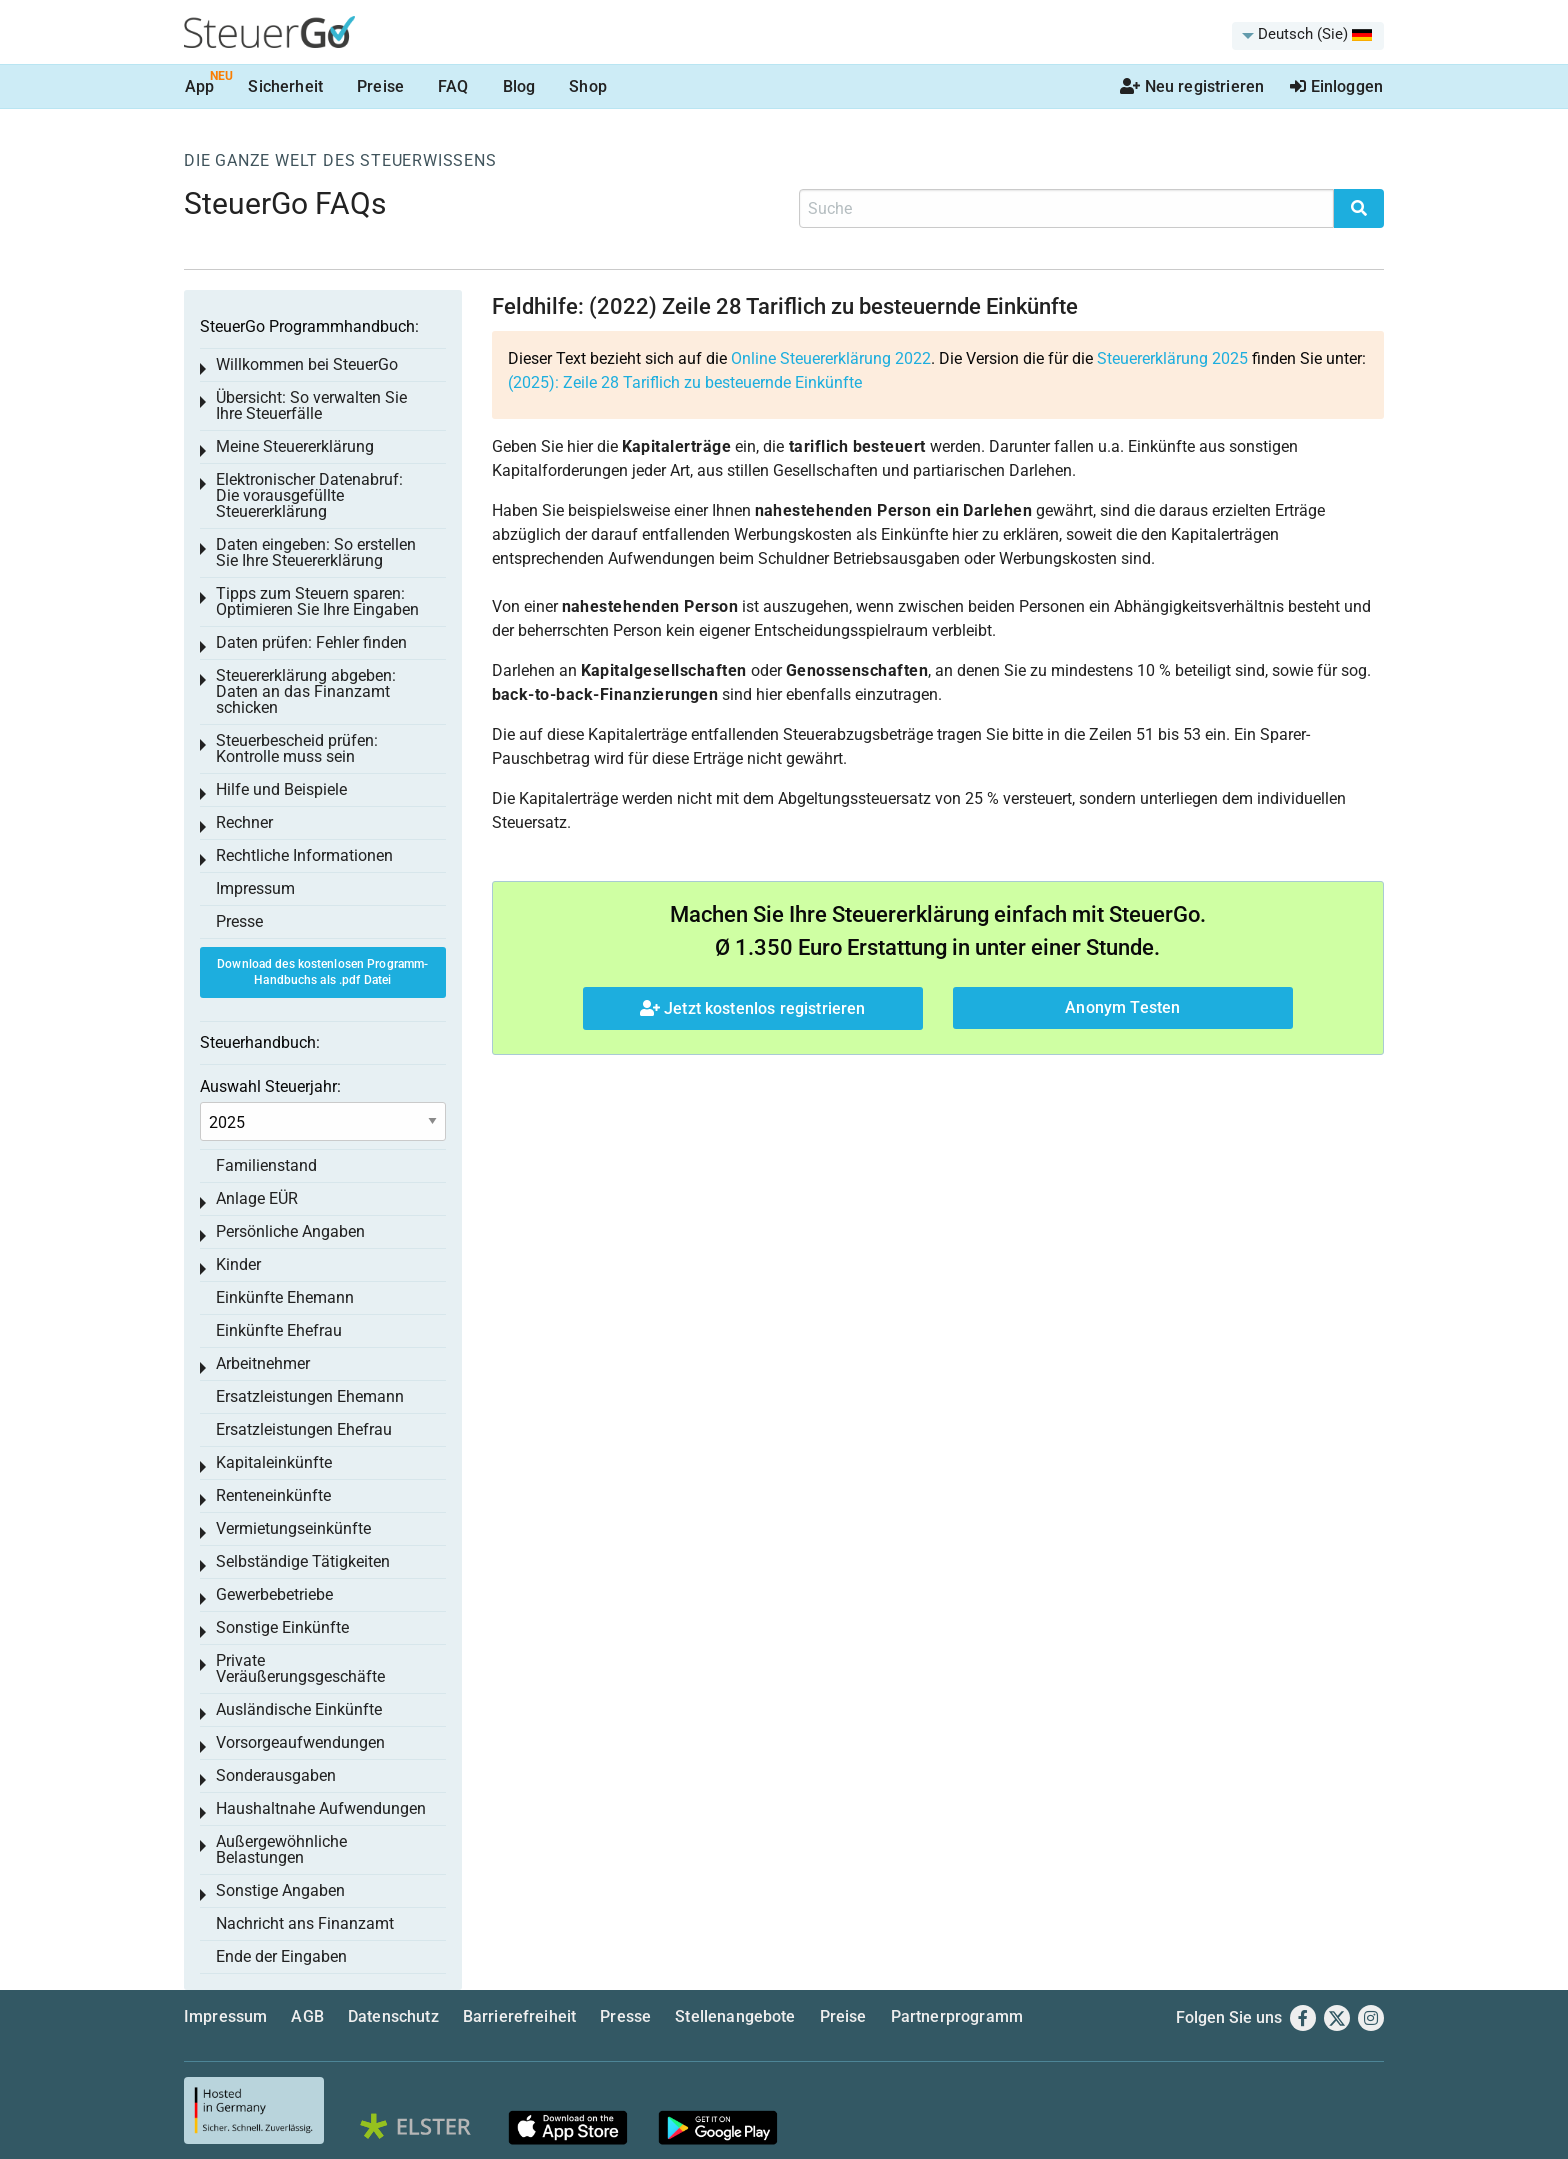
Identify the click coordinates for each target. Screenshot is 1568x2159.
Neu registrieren (1192, 86)
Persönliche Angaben (290, 1231)
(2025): (685, 382)
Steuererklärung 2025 (1172, 358)
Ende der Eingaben (281, 1956)
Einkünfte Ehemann (285, 1297)
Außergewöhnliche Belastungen (281, 1849)
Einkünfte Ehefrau (279, 1330)
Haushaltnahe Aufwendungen (321, 1808)
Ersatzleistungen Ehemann (310, 1396)
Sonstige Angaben (280, 1890)
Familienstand (266, 1165)
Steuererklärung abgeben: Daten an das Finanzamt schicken (306, 691)
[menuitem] (1308, 36)
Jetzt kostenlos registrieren (753, 1008)
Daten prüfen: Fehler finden (311, 642)
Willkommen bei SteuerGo (307, 364)
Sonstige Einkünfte (282, 1627)
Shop (588, 86)
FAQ (453, 86)
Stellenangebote (735, 2016)
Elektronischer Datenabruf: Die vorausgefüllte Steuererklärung (309, 495)
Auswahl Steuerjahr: (270, 1086)
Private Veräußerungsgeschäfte (300, 1668)
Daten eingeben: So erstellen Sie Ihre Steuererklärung (316, 552)
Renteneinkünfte (273, 1495)
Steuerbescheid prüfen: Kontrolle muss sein (297, 748)
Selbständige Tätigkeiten (303, 1561)
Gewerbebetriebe (274, 1594)
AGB (307, 2016)
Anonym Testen (1122, 1007)
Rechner (244, 822)
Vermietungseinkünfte (293, 1528)
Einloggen (1336, 86)
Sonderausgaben (276, 1775)
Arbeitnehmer (263, 1363)
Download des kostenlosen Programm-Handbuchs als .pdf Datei (322, 972)
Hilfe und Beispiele (281, 789)
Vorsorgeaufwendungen (300, 1742)
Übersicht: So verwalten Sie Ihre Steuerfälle (311, 405)
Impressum (255, 888)
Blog (519, 86)
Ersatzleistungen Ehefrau (304, 1429)
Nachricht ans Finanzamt (305, 1923)
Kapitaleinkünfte (274, 1462)
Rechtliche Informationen (304, 855)
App (199, 86)
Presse (239, 921)
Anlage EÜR (257, 1198)
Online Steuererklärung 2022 (831, 358)
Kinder (238, 1264)
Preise (380, 86)
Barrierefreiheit (520, 2016)
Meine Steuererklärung (295, 446)
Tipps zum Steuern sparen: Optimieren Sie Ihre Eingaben (317, 601)
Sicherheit (285, 86)
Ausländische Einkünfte (299, 1709)
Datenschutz (393, 2016)
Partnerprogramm (957, 2016)
